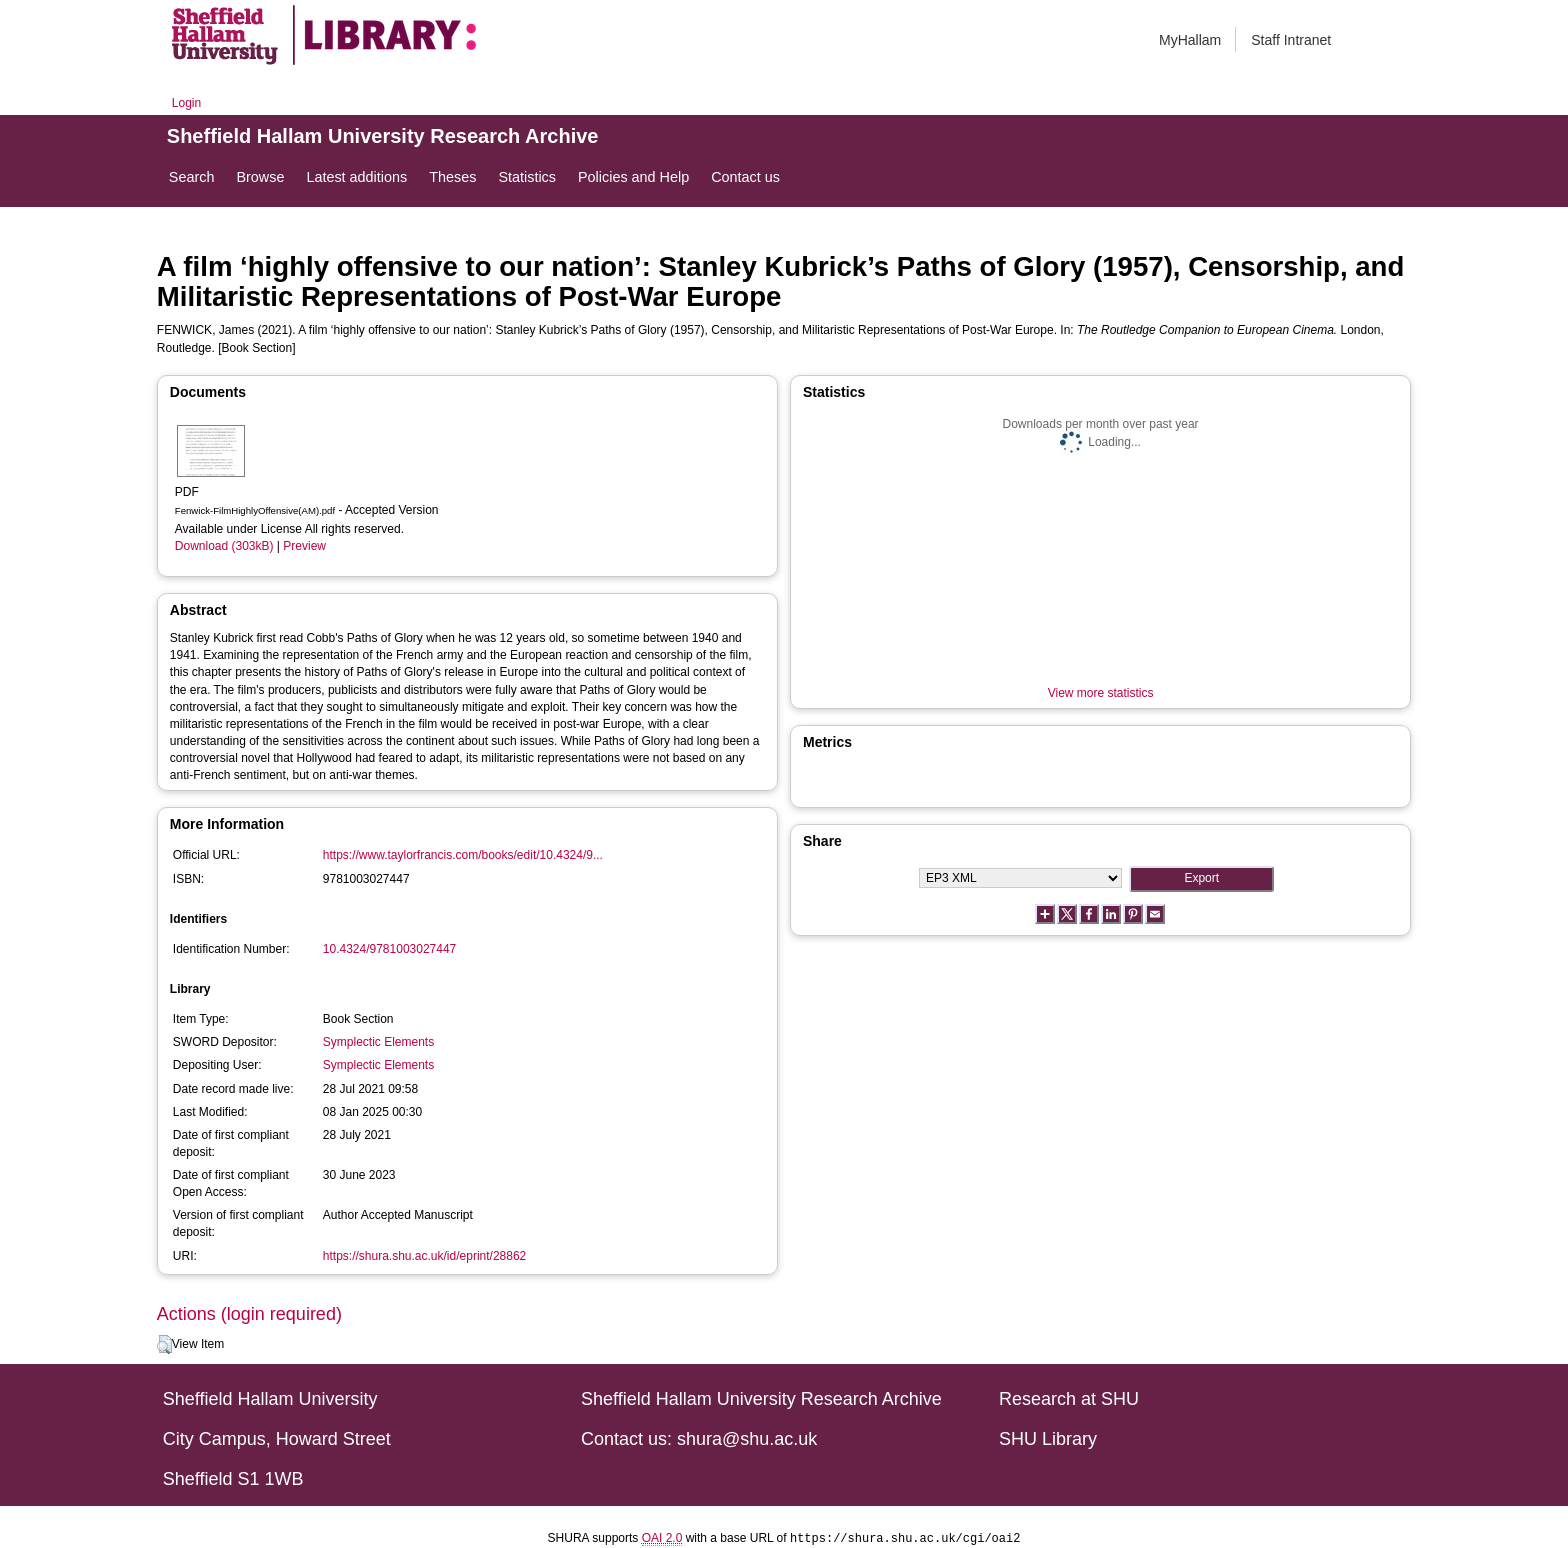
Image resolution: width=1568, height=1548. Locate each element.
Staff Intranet (1291, 40)
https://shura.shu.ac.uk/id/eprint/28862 (424, 1256)
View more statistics (1101, 693)
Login (186, 103)
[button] (164, 1345)
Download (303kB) (224, 546)
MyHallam (1190, 40)
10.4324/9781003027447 (389, 949)
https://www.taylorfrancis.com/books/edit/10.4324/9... (463, 855)
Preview (304, 546)
